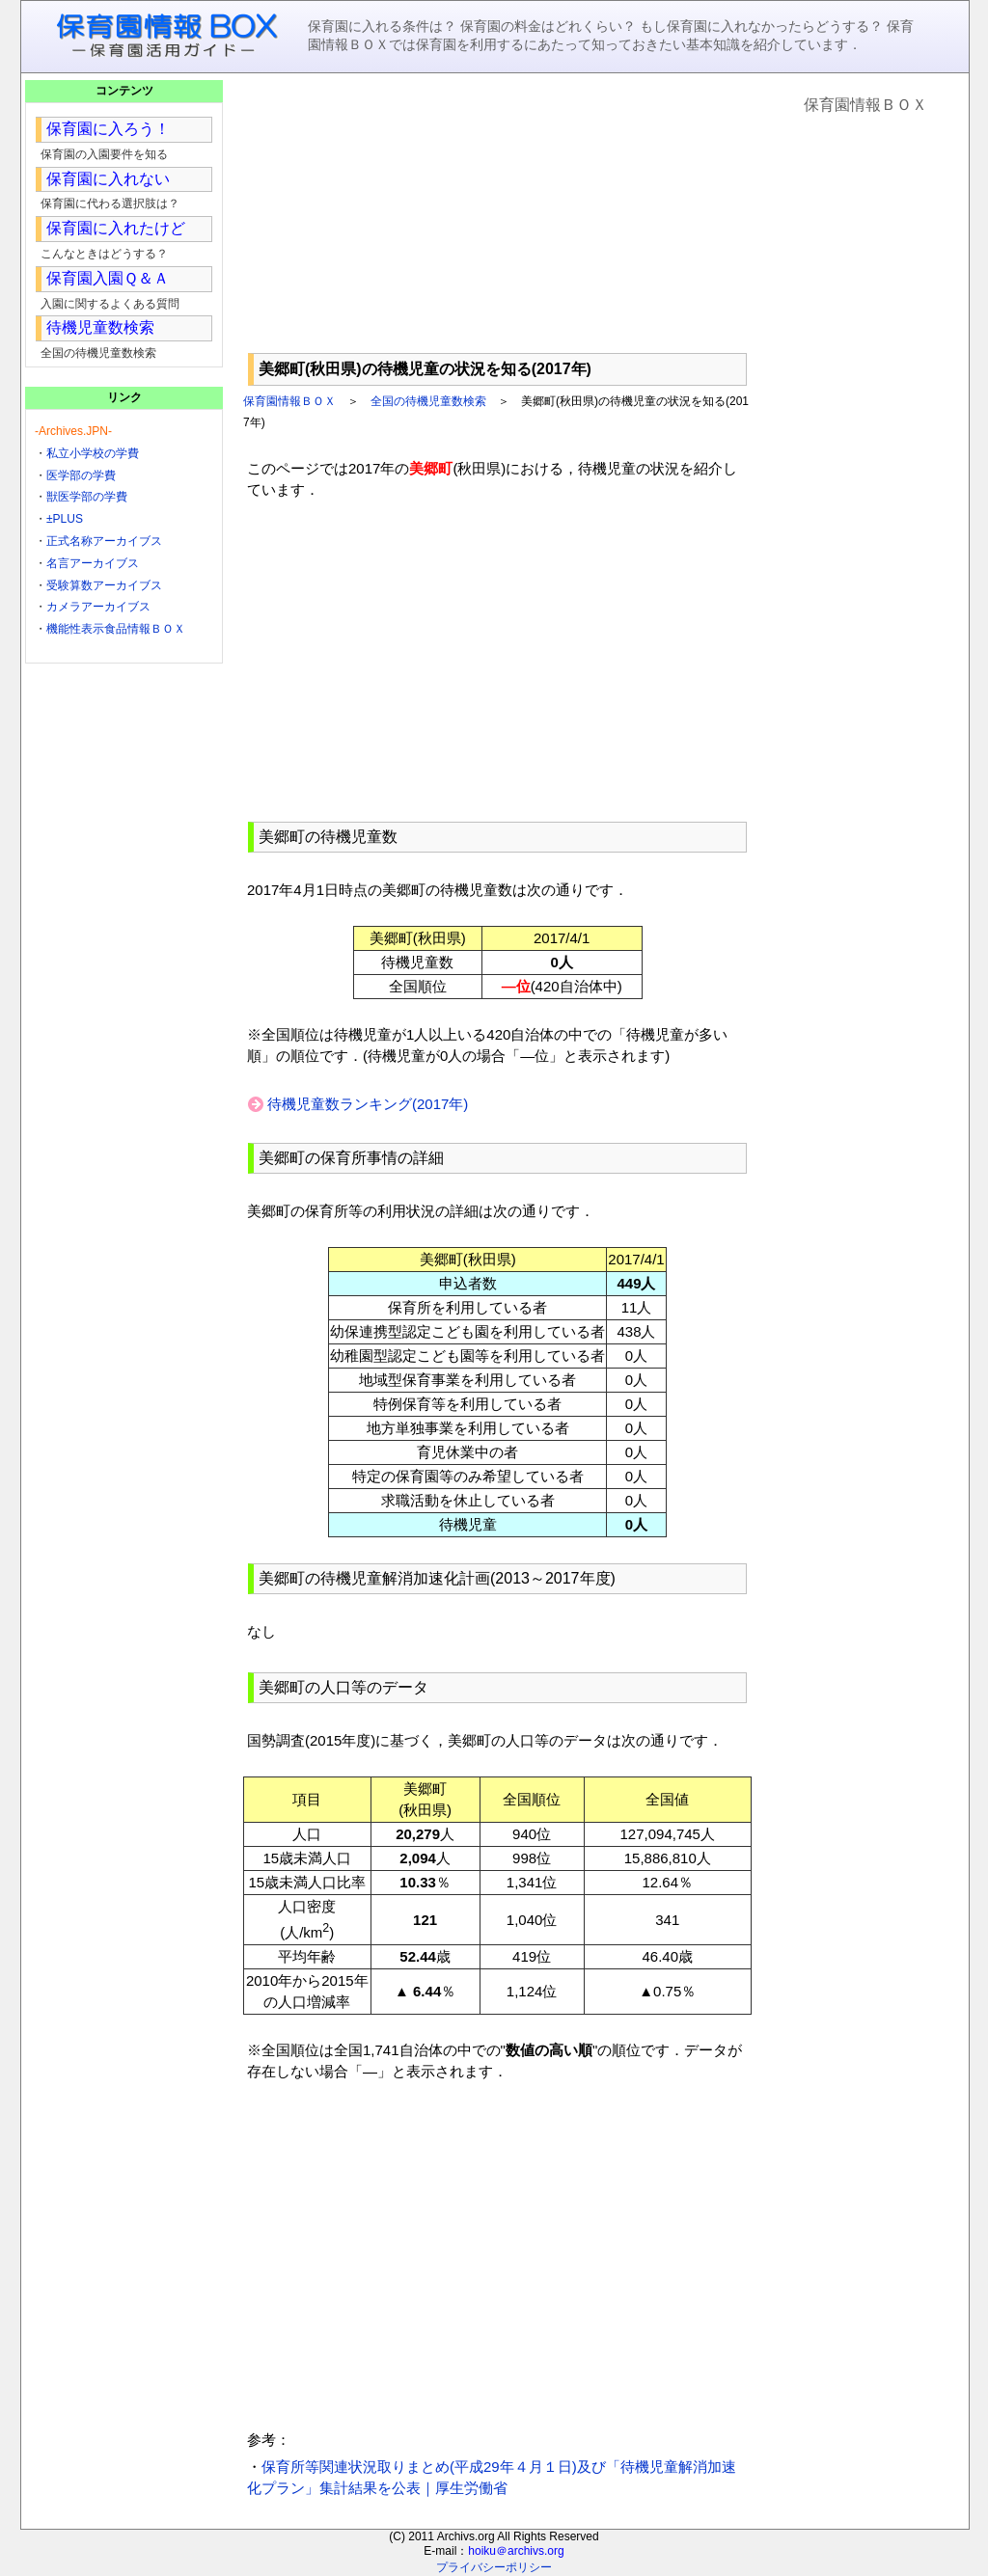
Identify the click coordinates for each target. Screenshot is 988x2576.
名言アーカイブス (92, 563)
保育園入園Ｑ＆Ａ (107, 278)
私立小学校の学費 (92, 453)
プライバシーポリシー (494, 2567)
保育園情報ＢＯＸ (289, 401)
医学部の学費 (81, 475)
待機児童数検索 (100, 327)
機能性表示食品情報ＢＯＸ (115, 629)
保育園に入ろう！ (108, 129)
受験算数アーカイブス (104, 585)
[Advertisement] (497, 213)
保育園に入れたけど (115, 228)
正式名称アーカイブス (104, 541)
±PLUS (64, 519)
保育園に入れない (108, 179)
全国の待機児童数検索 (428, 401)
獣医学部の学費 (86, 496)
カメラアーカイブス (98, 606)
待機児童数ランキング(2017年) (367, 1104)
